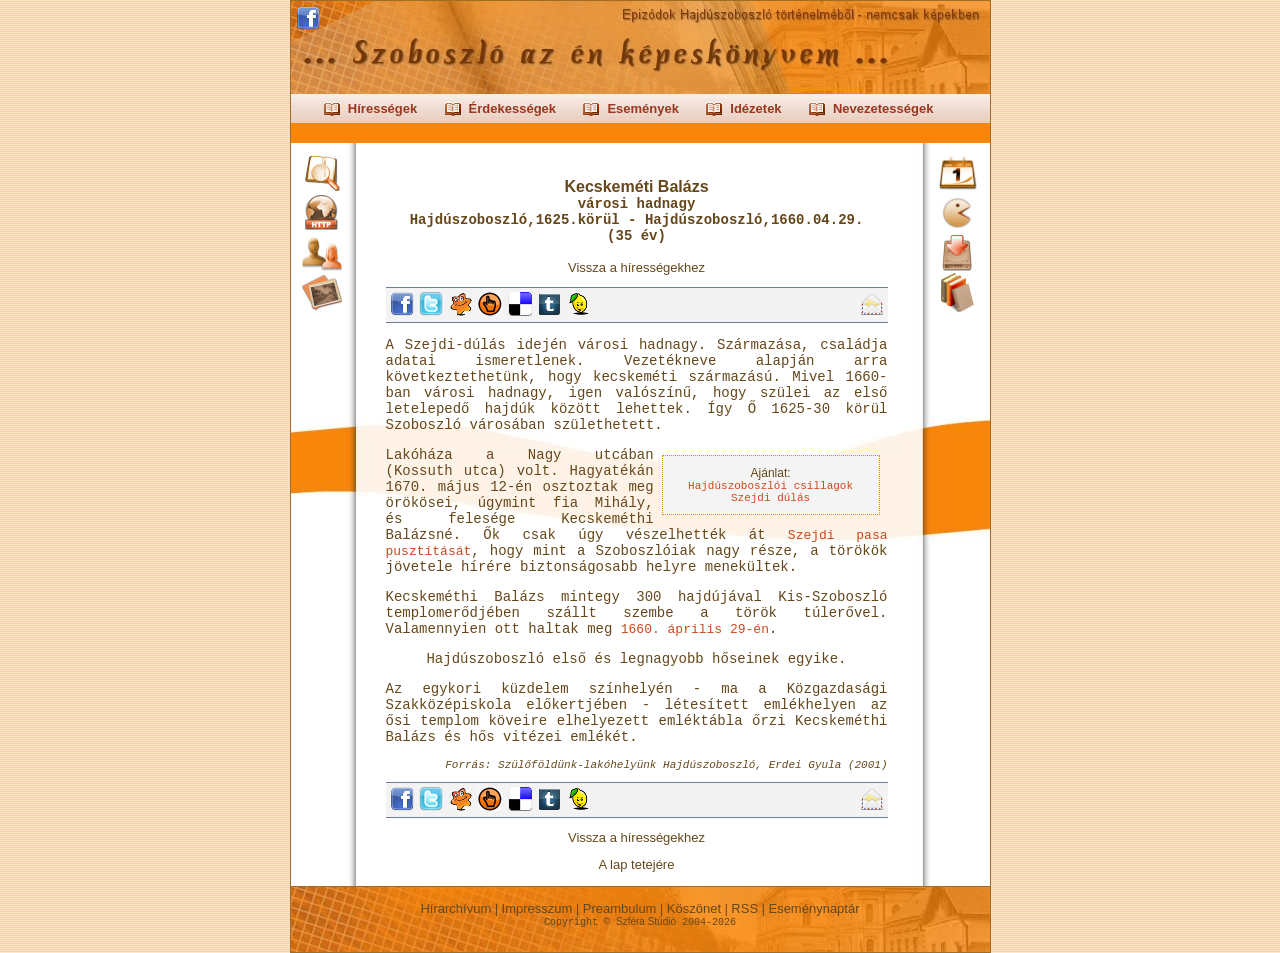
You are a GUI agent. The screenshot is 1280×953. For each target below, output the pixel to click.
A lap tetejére (637, 864)
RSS (745, 908)
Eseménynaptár (814, 908)
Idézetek (755, 108)
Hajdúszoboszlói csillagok (770, 486)
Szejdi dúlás (770, 498)
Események (643, 108)
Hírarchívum (456, 908)
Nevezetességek (883, 108)
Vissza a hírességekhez (636, 267)
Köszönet (693, 908)
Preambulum (619, 908)
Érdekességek (512, 108)
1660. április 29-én (695, 629)
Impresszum (537, 908)
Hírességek (382, 108)
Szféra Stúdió (646, 921)
